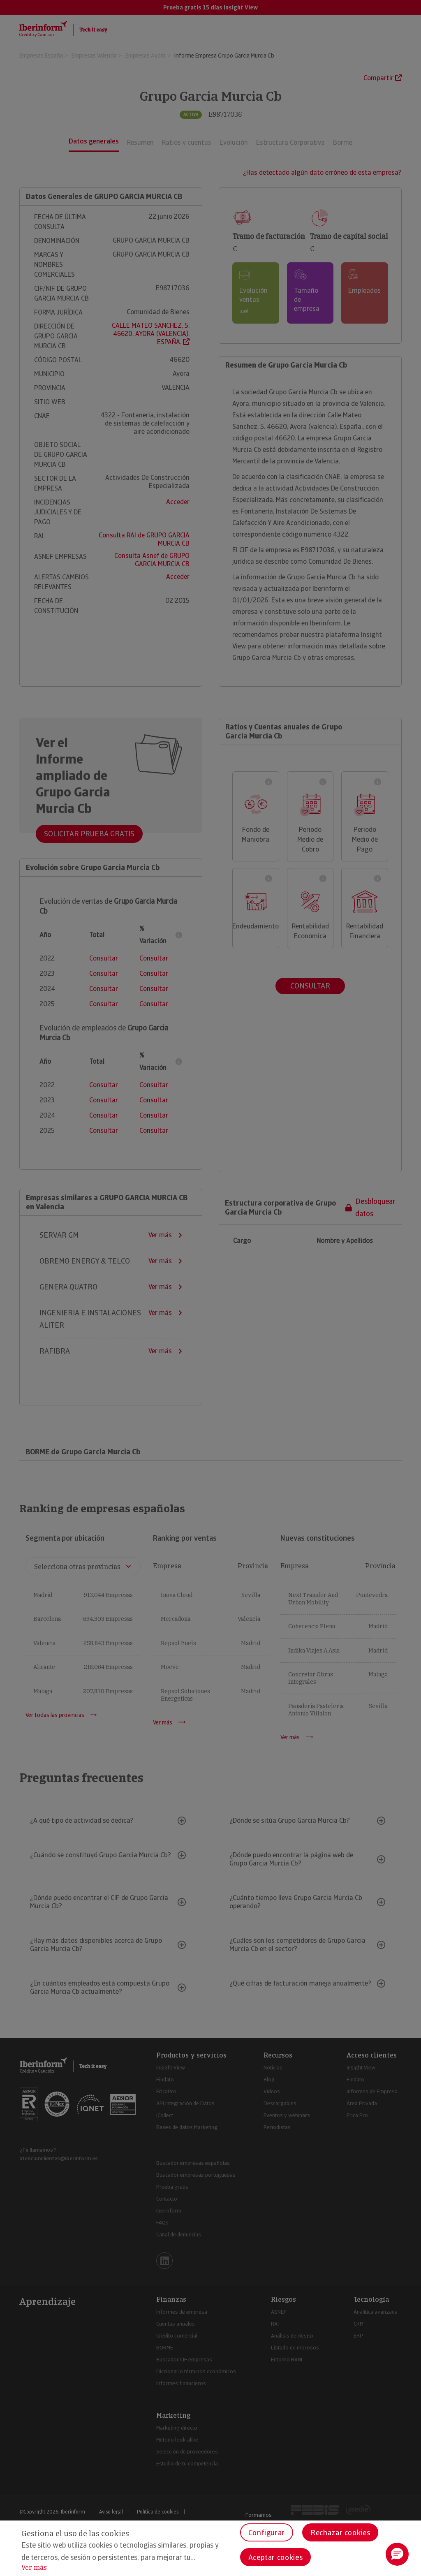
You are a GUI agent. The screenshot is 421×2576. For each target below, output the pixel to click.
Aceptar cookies (275, 2557)
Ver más (34, 2567)
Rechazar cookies (340, 2532)
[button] (397, 2554)
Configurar (266, 2532)
